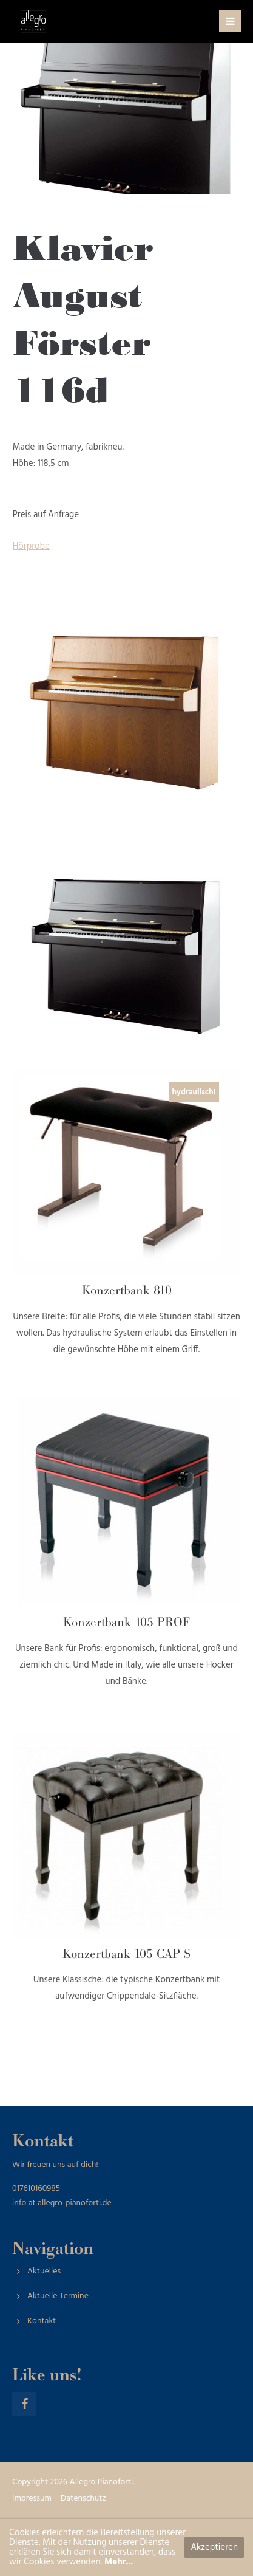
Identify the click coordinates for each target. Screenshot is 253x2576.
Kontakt (41, 2321)
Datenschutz (83, 2499)
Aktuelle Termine (58, 2296)
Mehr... (118, 2562)
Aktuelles (44, 2271)
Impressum (32, 2499)
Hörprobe (31, 546)
